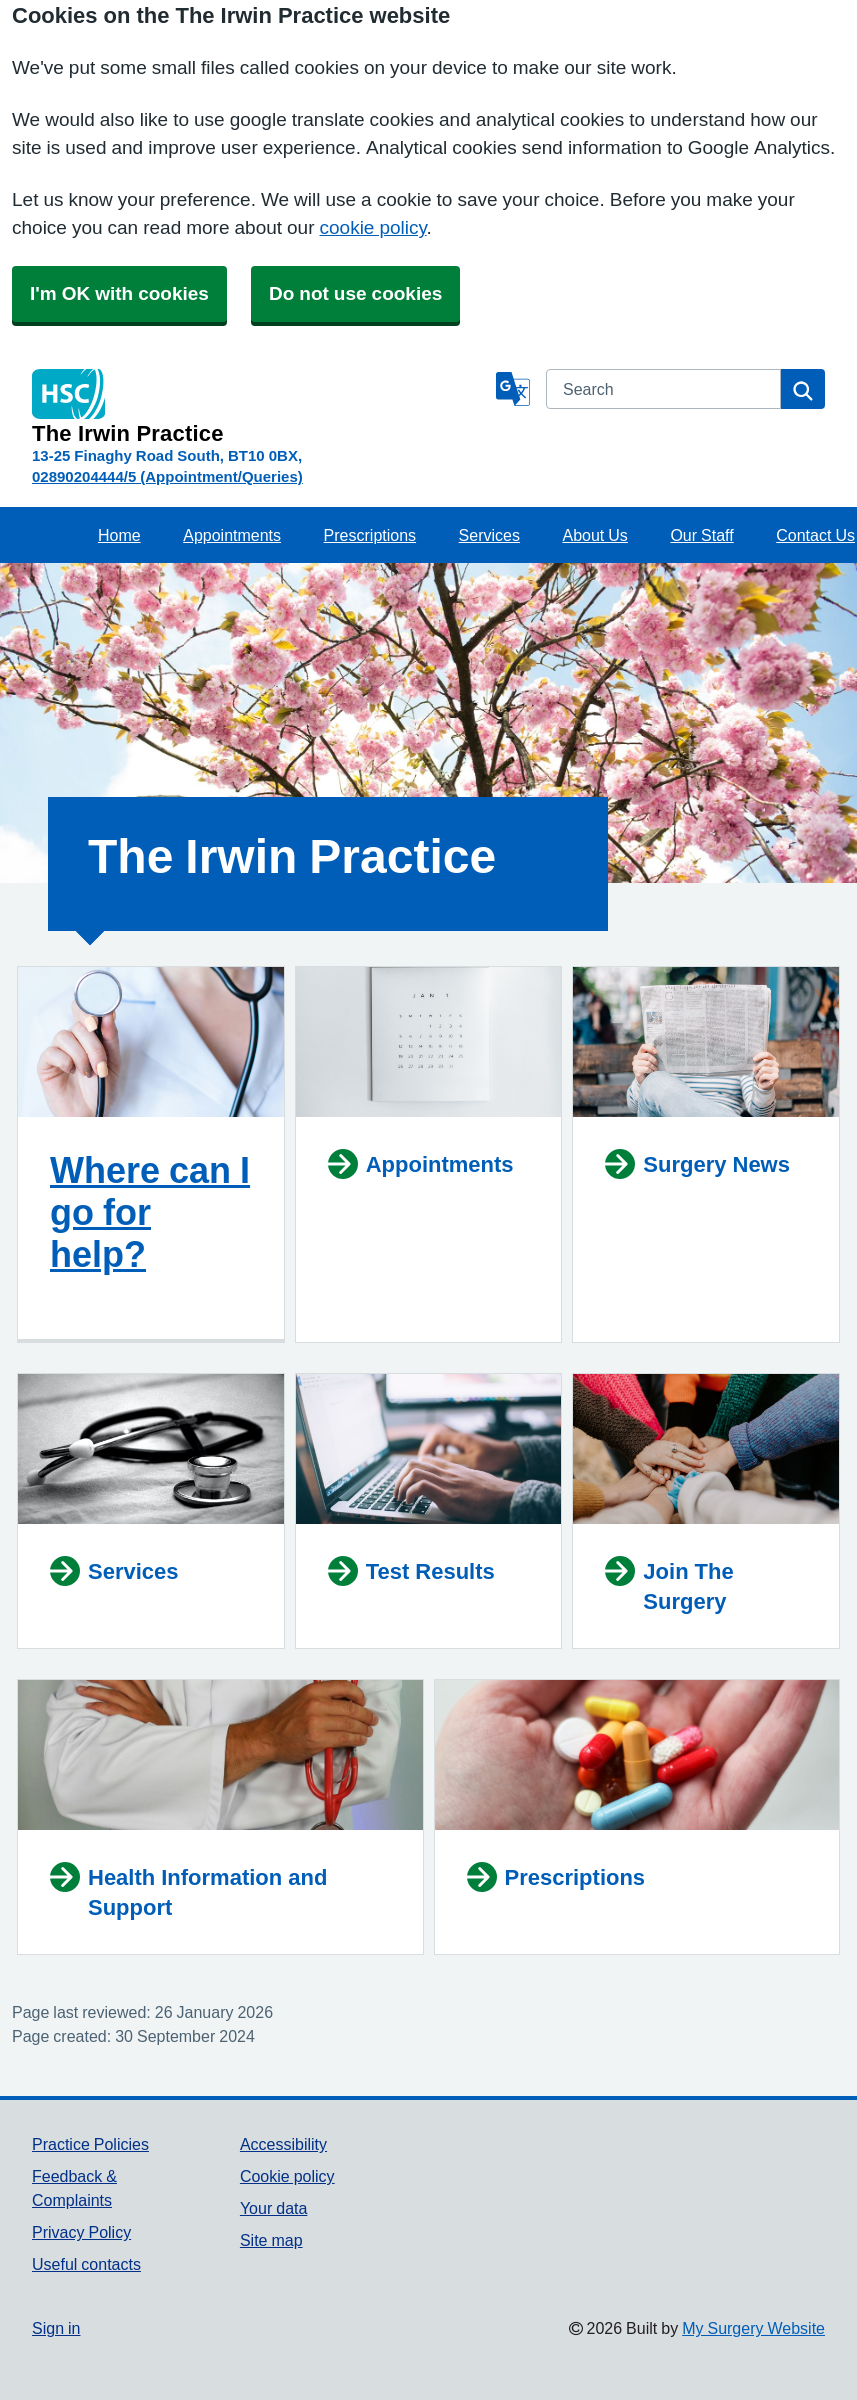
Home (119, 535)
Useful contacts (86, 2264)
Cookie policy (287, 2176)
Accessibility (283, 2144)
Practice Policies (90, 2144)
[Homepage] (260, 407)
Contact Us (815, 535)
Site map (271, 2240)
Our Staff (701, 535)
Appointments (232, 535)
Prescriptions (370, 535)
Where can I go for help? (150, 1212)
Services (489, 535)
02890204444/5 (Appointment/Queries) (167, 476)
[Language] (513, 389)
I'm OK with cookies (119, 293)
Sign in (56, 2328)
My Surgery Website (753, 2328)
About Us (595, 535)
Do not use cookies (355, 293)
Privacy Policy (81, 2232)
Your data (273, 2208)
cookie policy (373, 227)
